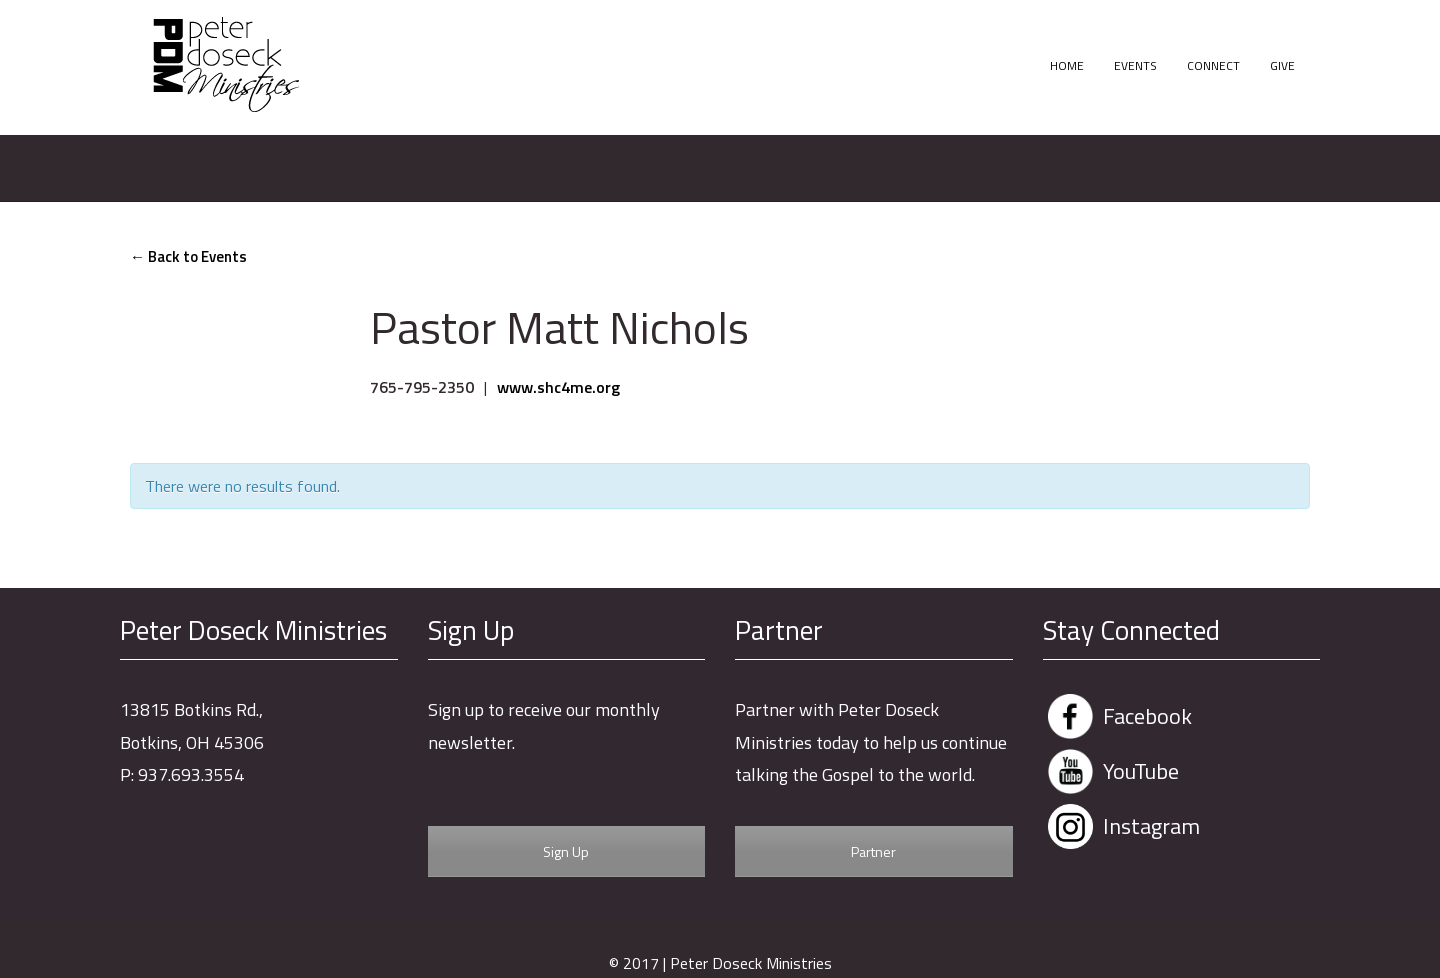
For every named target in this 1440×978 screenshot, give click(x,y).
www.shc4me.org (558, 387)
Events (1135, 65)
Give (1282, 65)
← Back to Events (188, 256)
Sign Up (566, 851)
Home (1067, 65)
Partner (873, 851)
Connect (1213, 65)
